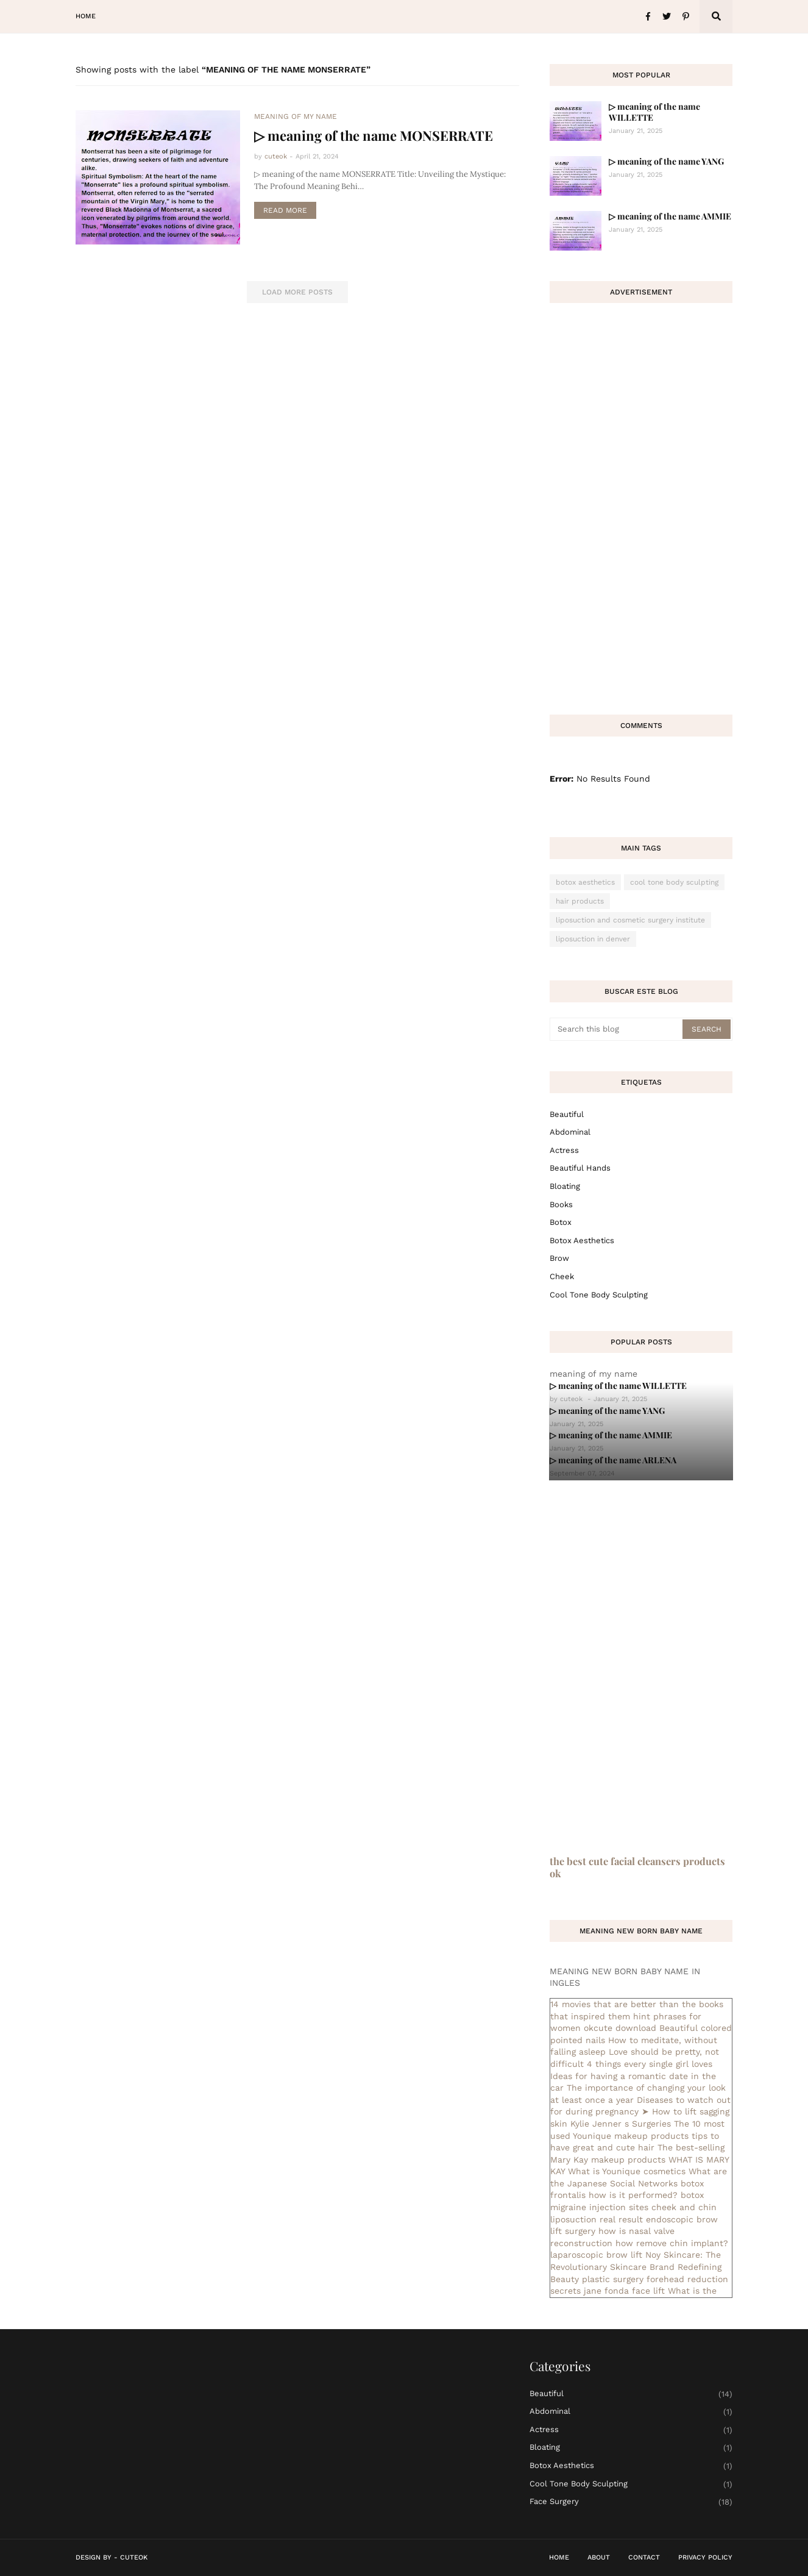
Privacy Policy (705, 2557)
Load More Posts (297, 292)
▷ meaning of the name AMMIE (670, 216)
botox (561, 1222)
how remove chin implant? (671, 2243)
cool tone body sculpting (674, 882)
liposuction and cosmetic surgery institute (630, 920)
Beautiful (567, 1114)
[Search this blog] (616, 1029)
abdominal (570, 1131)
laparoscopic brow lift (596, 2255)
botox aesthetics (585, 882)
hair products (580, 901)
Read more (285, 210)
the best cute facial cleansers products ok (637, 1867)
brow (559, 1258)
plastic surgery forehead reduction (655, 2279)
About (598, 2557)
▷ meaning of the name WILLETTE (654, 112)
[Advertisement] (641, 501)
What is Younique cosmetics (627, 2171)
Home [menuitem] (86, 16)
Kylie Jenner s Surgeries (620, 2123)
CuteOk (133, 2557)
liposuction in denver (593, 939)
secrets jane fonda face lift (607, 2291)
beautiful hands (580, 1167)
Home (559, 2557)
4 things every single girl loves (649, 2064)
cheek (562, 1276)
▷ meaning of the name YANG (666, 161)
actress (564, 1150)
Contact (644, 2557)
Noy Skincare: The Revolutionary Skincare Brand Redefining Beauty (635, 2266)
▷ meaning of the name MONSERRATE (373, 135)
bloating (565, 1186)
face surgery (631, 2502)
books (561, 1204)
